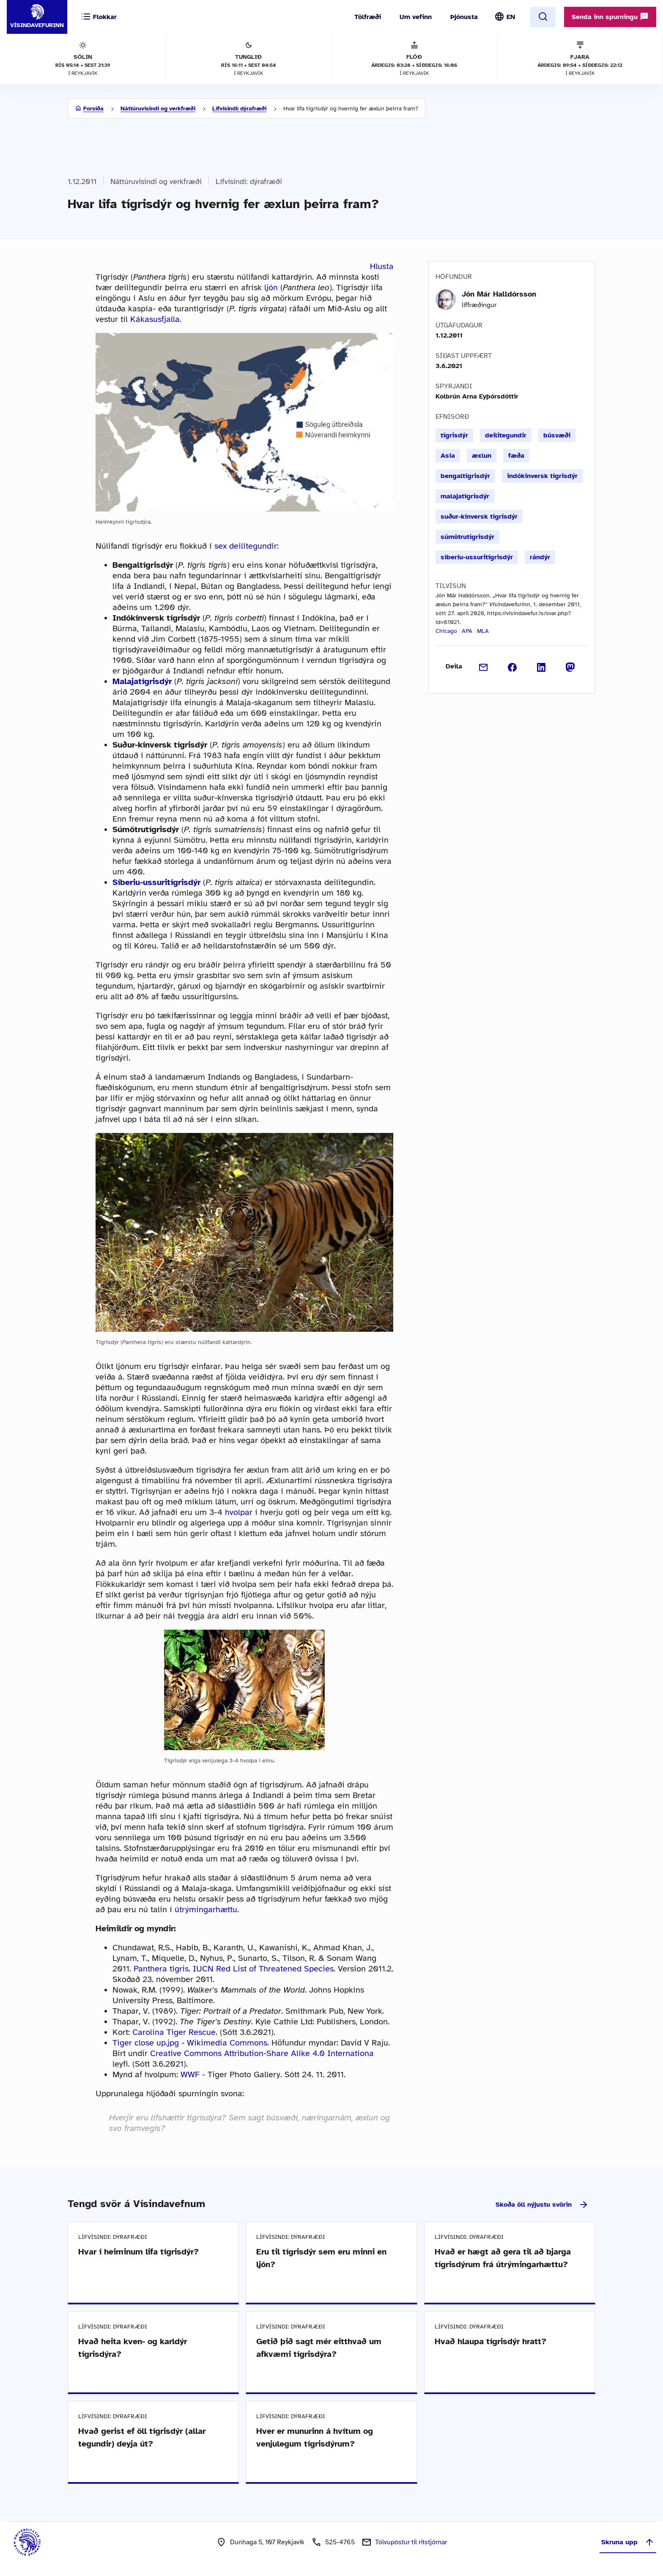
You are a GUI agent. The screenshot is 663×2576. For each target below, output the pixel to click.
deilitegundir (505, 435)
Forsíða (93, 108)
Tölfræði (367, 17)
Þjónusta (464, 17)
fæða (516, 455)
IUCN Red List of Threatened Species (263, 1968)
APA (467, 631)
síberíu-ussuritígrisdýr (477, 557)
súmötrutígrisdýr (467, 537)
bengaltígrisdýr (465, 476)
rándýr (540, 557)
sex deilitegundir (245, 546)
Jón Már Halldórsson (499, 294)
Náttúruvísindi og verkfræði (158, 108)
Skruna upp (628, 2542)
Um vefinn (416, 17)
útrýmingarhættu (206, 1909)
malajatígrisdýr (465, 496)
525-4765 (340, 2542)
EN (511, 17)
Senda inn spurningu (610, 16)
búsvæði (556, 435)
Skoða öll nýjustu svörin (542, 2204)
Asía (448, 455)
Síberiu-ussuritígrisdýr (156, 882)
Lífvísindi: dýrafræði (239, 108)
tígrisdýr (454, 435)
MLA (483, 631)
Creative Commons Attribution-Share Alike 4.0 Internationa (262, 2053)
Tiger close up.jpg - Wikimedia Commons (189, 2042)
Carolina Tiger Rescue (174, 2032)
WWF (190, 2074)
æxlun (481, 455)
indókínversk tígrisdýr (542, 476)
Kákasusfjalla (155, 319)
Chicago (446, 631)
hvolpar (238, 1512)
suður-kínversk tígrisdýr (479, 516)
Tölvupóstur (411, 2542)
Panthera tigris (161, 1968)
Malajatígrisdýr (142, 681)
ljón (271, 287)
